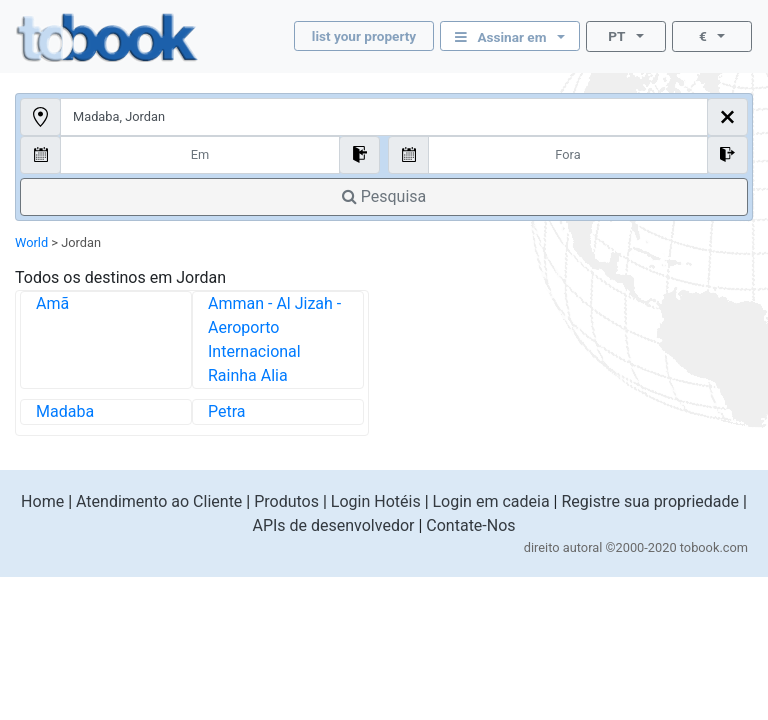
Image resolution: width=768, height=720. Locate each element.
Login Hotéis (376, 501)
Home (42, 501)
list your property (364, 36)
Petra (227, 411)
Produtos (286, 501)
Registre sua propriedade (650, 501)
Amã (52, 303)
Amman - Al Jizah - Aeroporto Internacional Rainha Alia (274, 339)
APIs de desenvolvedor (333, 525)
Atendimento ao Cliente (159, 501)
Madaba (65, 411)
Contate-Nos (470, 525)
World (31, 242)
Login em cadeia (491, 501)
